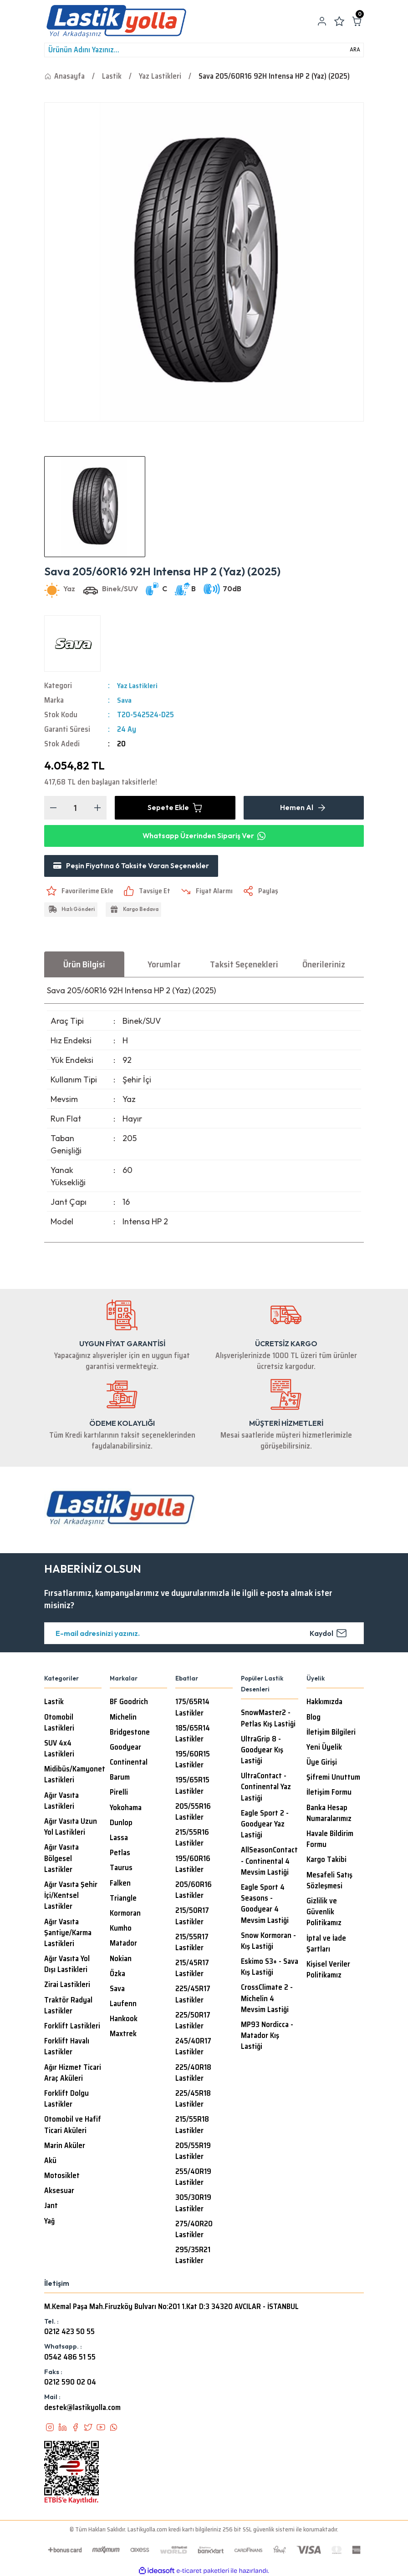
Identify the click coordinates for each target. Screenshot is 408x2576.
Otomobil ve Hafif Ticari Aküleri (72, 2126)
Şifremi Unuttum (333, 1778)
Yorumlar (164, 965)
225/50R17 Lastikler (192, 2022)
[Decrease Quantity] (53, 808)
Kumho (121, 1929)
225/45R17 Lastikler (192, 1996)
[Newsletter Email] (204, 1634)
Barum (120, 1778)
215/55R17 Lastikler (192, 1943)
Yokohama (126, 1808)
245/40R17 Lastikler (193, 2048)
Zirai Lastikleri (67, 1986)
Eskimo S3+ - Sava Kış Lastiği (269, 1968)
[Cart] (356, 21)
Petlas (120, 1854)
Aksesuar (59, 2192)
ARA (355, 49)
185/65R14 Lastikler (192, 1735)
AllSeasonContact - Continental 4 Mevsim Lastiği (269, 1862)
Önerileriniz (323, 965)
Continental (129, 1763)
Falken (120, 1884)
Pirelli (119, 1793)
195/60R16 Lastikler (192, 1865)
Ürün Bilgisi (84, 965)
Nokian (121, 1959)
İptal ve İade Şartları (326, 1945)
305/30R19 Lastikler (193, 2204)
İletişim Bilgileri (331, 1733)
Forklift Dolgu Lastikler (66, 2100)
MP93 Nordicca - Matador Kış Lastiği (267, 2037)
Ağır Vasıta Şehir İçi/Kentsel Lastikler (70, 1896)
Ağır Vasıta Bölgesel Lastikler (61, 1859)
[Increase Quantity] (97, 808)
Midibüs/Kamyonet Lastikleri (74, 1776)
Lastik (54, 1703)
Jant (51, 2207)
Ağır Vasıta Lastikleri (61, 1802)
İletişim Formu (329, 1793)
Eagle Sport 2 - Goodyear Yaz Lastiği (265, 1825)
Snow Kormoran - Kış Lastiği (268, 1942)
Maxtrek (123, 2035)
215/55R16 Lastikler (192, 1839)
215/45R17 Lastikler (192, 1970)
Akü (50, 2161)
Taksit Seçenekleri (244, 965)
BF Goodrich (129, 1703)
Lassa (119, 1839)
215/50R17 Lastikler (192, 1917)
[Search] (204, 50)
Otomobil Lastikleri (59, 1724)
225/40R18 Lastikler (193, 2074)
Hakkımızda (324, 1703)
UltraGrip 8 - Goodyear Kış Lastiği (262, 1751)
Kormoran (125, 1914)
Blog (313, 1718)
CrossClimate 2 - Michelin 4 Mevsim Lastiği (267, 1999)
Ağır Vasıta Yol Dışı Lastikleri (67, 1966)
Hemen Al (303, 807)
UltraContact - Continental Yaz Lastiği (266, 1788)
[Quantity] (75, 808)
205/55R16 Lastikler (193, 1813)
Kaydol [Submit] (328, 1634)
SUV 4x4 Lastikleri (59, 1750)
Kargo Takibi (326, 1861)
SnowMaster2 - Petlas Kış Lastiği (268, 1720)
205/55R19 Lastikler (193, 2152)
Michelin (123, 1718)
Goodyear (125, 1748)
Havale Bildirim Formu (329, 1841)
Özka (117, 1974)
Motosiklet (62, 2177)
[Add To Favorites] (80, 892)
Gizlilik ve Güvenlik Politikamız (324, 1913)
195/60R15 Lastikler (192, 1761)
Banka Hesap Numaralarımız (329, 1814)
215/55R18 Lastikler (192, 2126)
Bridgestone (130, 1733)
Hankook (124, 2020)
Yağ (49, 2222)
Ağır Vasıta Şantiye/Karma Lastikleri (68, 1933)
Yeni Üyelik (324, 1748)
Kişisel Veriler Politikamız (328, 1971)
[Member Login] (322, 21)
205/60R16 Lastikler (193, 1891)
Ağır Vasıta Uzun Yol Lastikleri (70, 1828)
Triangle (123, 1899)
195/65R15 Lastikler (192, 1787)
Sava (124, 700)
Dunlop (121, 1823)
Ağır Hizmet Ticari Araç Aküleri (72, 2074)
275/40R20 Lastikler (194, 2230)
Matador (123, 1944)
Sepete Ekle (175, 807)
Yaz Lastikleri (138, 685)
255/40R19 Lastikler (193, 2178)
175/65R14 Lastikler (192, 1709)
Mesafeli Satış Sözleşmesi (329, 1881)
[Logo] (116, 21)
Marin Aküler (64, 2146)
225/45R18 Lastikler (193, 2100)
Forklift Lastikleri (72, 2027)
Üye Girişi (321, 1763)
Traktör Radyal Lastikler (68, 2007)
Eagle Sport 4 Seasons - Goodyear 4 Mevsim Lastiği (265, 1905)
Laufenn (123, 2005)
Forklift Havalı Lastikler (66, 2048)
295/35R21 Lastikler (192, 2257)
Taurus (121, 1869)
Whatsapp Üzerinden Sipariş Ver (204, 835)
